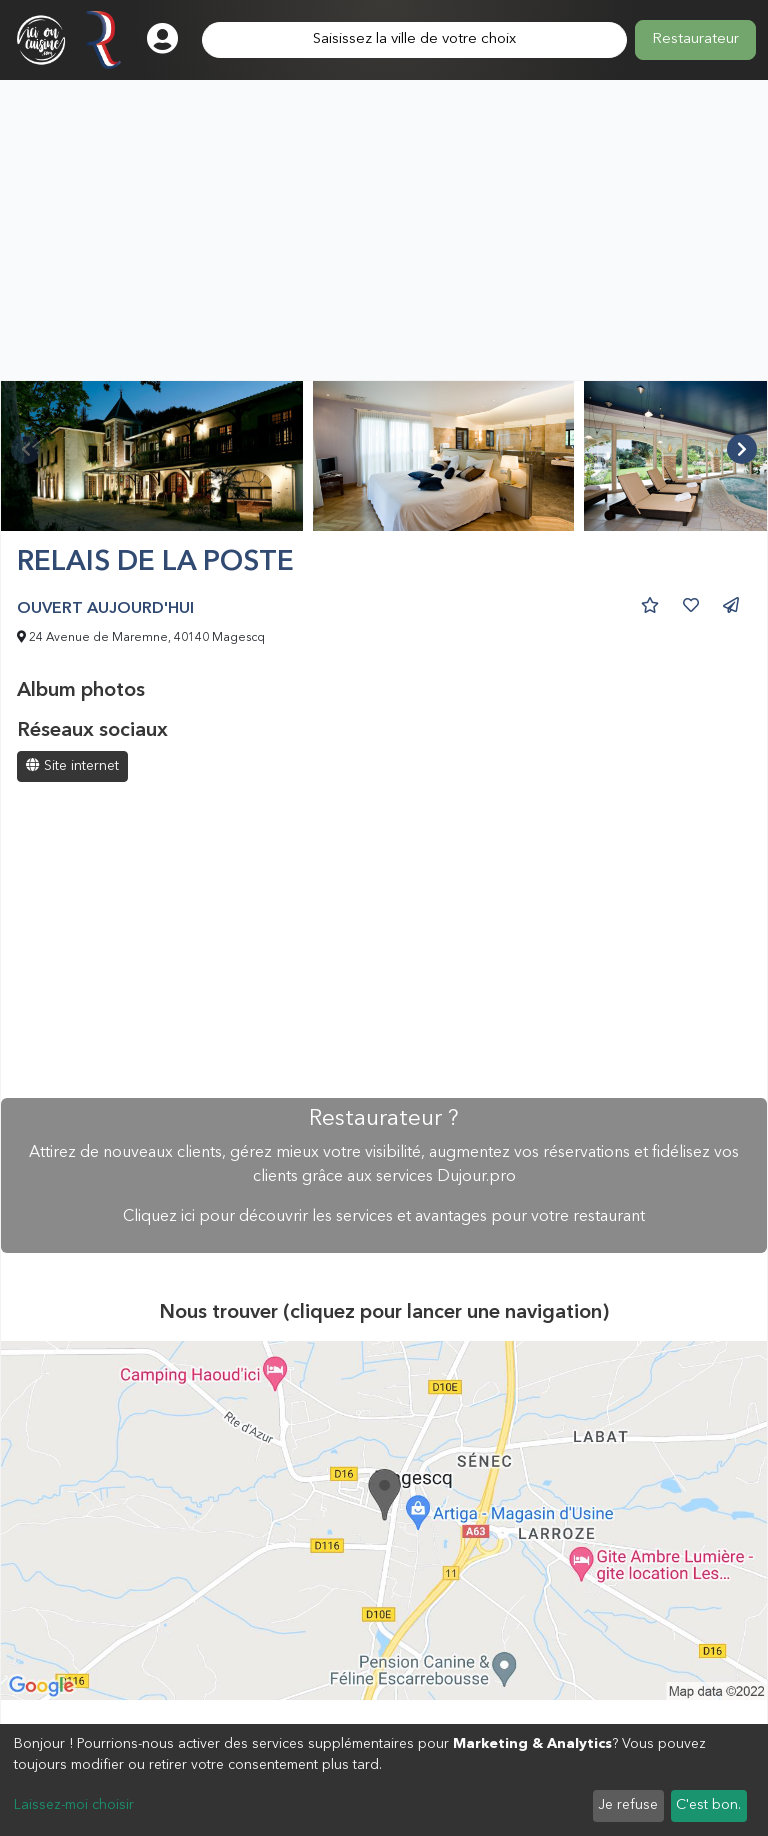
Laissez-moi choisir (74, 1805)
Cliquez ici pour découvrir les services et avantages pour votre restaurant (384, 1217)
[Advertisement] (384, 230)
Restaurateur (695, 39)
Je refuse (628, 1805)
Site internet (72, 765)
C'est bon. (708, 1805)
